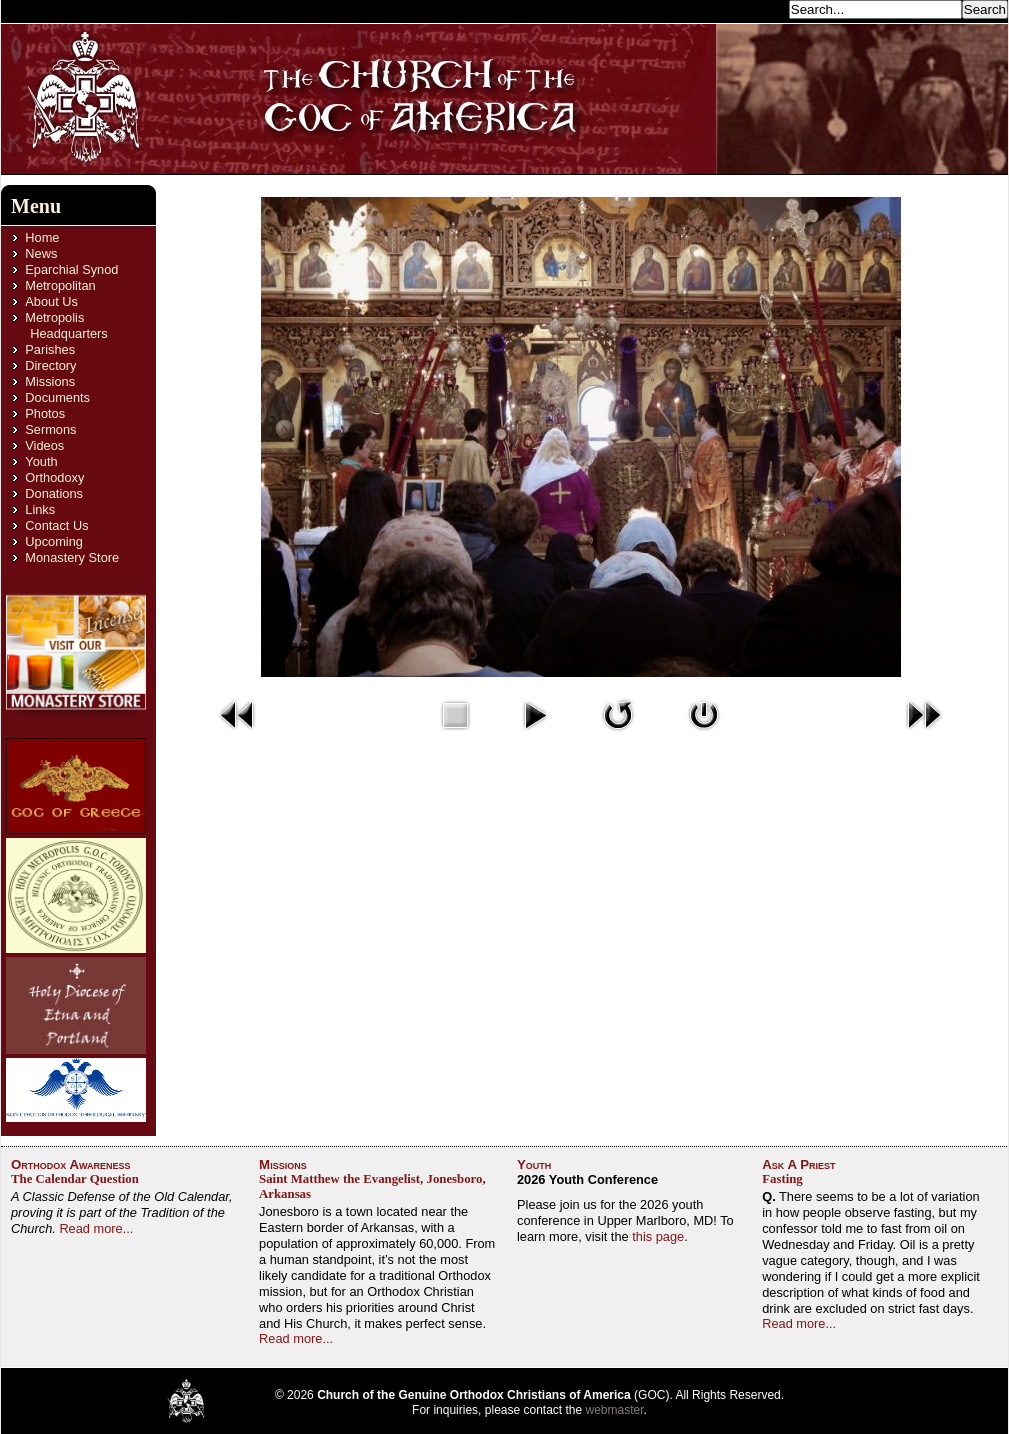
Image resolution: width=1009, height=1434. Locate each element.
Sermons (50, 429)
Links (40, 509)
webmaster (615, 1410)
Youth (41, 461)
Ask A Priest (798, 1164)
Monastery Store (72, 557)
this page (658, 1236)
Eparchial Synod (71, 269)
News (41, 253)
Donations (54, 493)
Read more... (96, 1228)
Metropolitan (60, 285)
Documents (57, 397)
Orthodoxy (54, 477)
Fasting (782, 1179)
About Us (51, 301)
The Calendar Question (75, 1179)
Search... (757, 8)
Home (42, 237)
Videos (44, 445)
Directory (50, 365)
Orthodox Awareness (71, 1164)
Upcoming (54, 541)
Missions (50, 381)
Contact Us (56, 525)
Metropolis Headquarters (66, 325)
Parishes (50, 349)
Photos (45, 413)
